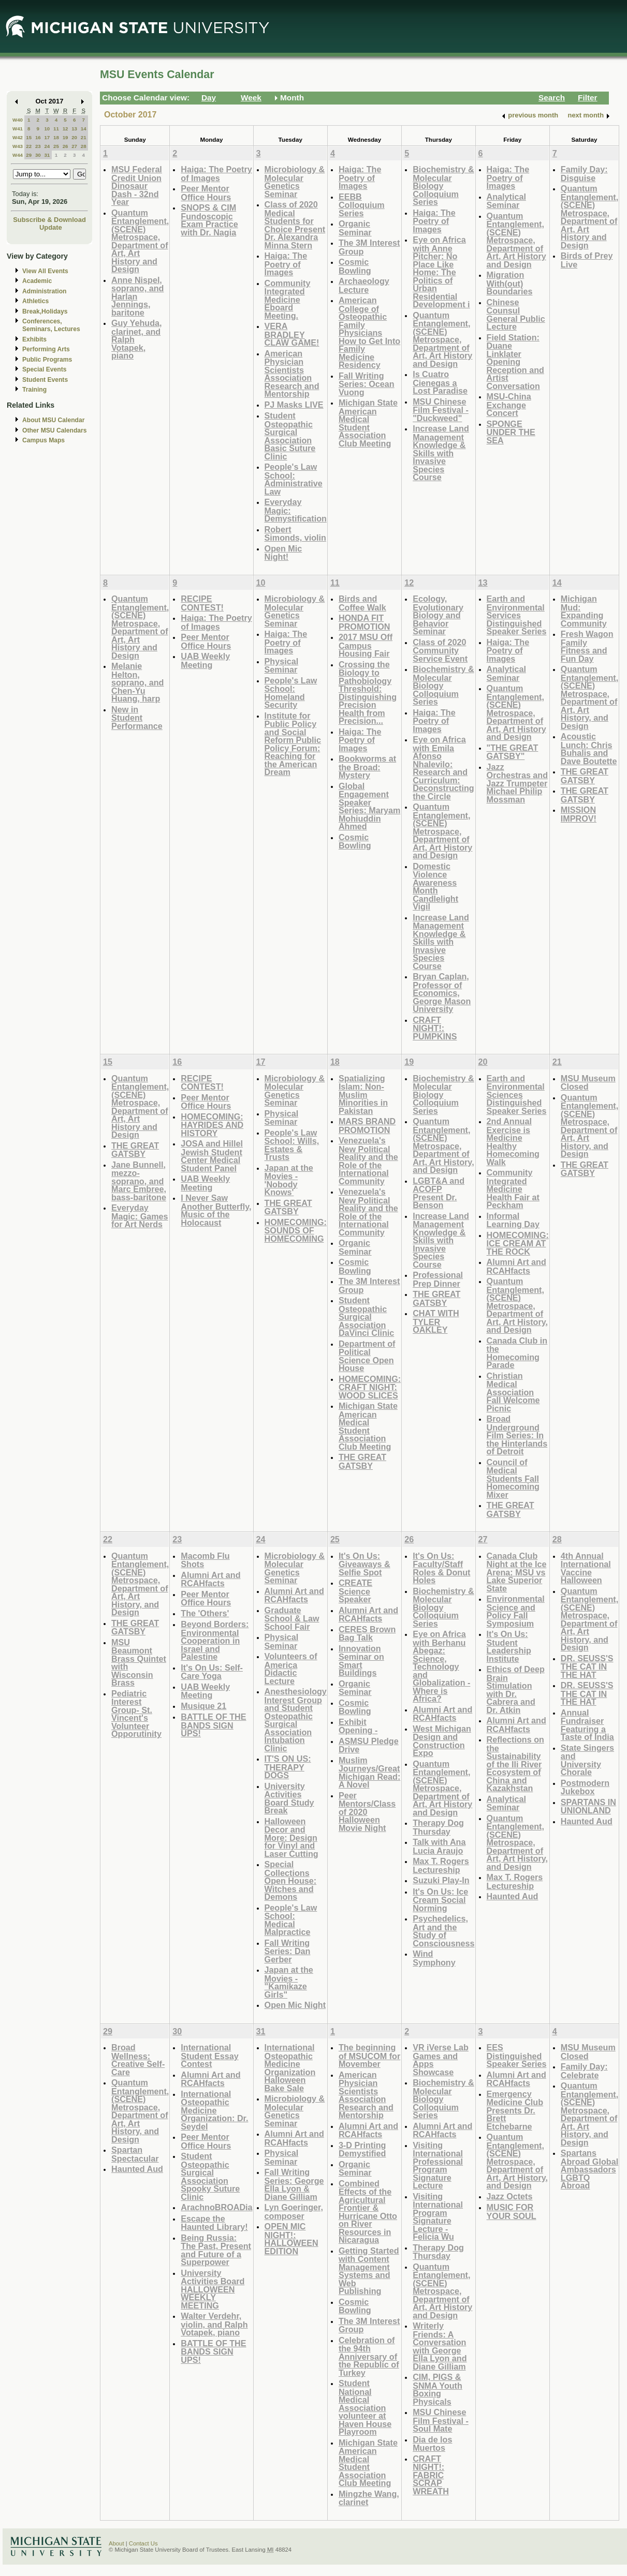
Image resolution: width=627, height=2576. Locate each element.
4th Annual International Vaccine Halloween (586, 1568)
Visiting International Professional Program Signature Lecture (438, 2165)
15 (29, 137)
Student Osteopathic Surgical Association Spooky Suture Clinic (210, 2176)
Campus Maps (43, 440)
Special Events (44, 369)
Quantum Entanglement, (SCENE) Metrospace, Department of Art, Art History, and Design (589, 697)
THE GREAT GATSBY (584, 776)
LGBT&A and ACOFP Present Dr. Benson (438, 1193)
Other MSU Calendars (54, 430)
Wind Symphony (434, 1958)
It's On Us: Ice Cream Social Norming (440, 1900)
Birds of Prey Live (587, 260)
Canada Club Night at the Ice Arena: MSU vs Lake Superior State (517, 1572)
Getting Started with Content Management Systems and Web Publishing (369, 2271)
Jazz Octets (510, 2196)
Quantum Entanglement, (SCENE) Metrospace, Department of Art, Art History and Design (140, 241)
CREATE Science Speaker (355, 1591)
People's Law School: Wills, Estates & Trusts (292, 1145)
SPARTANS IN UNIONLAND (588, 1806)
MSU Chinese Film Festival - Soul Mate (441, 2420)
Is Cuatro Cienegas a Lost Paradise (440, 382)
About (116, 2543)
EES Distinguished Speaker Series (517, 2055)
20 (74, 137)
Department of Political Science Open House (367, 1356)
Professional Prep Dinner (438, 1279)
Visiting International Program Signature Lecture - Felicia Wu (438, 2217)
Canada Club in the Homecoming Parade (517, 1353)
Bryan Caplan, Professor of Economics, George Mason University (442, 993)
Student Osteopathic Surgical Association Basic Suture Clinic (290, 436)
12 (65, 128)
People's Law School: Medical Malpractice (291, 1920)
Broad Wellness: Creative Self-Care (138, 2060)
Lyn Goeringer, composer (294, 2211)
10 (47, 128)
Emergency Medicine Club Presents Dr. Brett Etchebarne (515, 2110)
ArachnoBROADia (216, 2207)
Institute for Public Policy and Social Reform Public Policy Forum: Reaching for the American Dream (293, 744)
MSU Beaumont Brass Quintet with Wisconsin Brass (138, 1662)
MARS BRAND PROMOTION (367, 1125)
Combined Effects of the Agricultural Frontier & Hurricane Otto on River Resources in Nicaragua (368, 2212)
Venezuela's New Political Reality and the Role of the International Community (368, 1161)
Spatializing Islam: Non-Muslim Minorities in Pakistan (363, 1094)
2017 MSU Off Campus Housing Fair (365, 645)
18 (56, 137)
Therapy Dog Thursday (438, 1827)
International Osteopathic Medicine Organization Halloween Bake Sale (290, 2068)
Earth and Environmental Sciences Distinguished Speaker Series (517, 1094)
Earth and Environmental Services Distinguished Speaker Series (517, 615)
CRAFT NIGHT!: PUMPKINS (435, 1028)
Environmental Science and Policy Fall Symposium (516, 1611)
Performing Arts (46, 349)
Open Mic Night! (283, 553)
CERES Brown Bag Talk (367, 1634)
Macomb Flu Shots (205, 1560)
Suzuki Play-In (441, 1880)
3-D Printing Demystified (362, 2149)
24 (47, 146)
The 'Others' (205, 1613)
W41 (17, 128)
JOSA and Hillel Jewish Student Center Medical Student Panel (212, 1156)
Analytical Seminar (506, 201)
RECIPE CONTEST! (202, 603)
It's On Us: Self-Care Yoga (212, 1672)
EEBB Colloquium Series (362, 205)
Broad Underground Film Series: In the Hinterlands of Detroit (517, 1435)
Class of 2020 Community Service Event (440, 650)
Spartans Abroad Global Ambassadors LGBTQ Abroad (589, 2169)
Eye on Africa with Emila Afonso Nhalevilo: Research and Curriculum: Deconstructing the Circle (443, 768)
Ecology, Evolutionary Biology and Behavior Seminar (438, 615)
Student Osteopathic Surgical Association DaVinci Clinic (366, 1316)
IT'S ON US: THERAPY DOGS (288, 1767)
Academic (37, 281)
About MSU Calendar (53, 420)
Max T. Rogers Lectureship (441, 1865)
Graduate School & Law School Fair (292, 1618)
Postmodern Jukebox (585, 1787)
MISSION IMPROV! (578, 814)
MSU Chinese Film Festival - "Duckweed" (441, 410)
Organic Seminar (355, 228)
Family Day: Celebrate (584, 2071)
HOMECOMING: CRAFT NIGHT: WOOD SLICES (370, 1387)
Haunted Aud (512, 1896)
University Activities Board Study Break (289, 1798)
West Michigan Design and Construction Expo (442, 1741)
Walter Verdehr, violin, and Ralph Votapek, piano (214, 2324)
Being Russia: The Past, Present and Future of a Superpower (216, 2250)
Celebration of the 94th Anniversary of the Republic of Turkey (369, 2356)
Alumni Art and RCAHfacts (516, 1266)
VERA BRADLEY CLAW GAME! (292, 334)
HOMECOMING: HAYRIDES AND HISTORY (212, 1125)
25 (56, 146)
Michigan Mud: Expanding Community (584, 611)
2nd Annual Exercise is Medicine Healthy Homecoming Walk (513, 1141)
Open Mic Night (295, 2004)
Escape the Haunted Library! (214, 2223)
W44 (17, 155)
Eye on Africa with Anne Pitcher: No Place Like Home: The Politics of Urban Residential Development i (441, 272)
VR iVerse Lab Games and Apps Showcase (441, 2060)
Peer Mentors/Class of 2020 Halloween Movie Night (367, 1812)
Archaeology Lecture (364, 285)
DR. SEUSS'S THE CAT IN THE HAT (587, 1666)
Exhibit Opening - (358, 1726)
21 (83, 137)
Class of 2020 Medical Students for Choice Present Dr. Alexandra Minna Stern (295, 225)
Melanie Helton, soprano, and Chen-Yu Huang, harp (137, 682)
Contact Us (143, 2543)
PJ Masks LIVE (294, 404)
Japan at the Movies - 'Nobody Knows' (289, 1180)
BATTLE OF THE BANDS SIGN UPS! (213, 1725)
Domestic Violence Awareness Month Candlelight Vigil (435, 886)
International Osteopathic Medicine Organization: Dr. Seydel (214, 2110)
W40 (17, 120)
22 (29, 146)
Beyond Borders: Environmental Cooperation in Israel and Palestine (215, 1640)
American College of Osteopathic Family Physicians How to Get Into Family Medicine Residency (369, 332)
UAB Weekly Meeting (205, 660)
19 (65, 137)
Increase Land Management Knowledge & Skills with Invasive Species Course (441, 453)
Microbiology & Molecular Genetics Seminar (295, 182)
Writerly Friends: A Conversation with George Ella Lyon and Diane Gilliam (439, 2346)
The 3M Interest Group (369, 247)
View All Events (45, 271)
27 (74, 146)
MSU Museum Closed (588, 1083)
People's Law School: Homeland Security (291, 693)
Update (50, 227)
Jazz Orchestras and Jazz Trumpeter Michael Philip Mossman (517, 783)
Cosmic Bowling (355, 266)
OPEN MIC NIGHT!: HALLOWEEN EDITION (291, 2239)
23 (38, 146)
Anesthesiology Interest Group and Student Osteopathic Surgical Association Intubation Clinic (296, 1720)
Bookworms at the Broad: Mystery (367, 767)
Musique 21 (203, 1705)
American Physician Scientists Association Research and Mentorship (292, 374)
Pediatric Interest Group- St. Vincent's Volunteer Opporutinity (136, 1714)
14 (83, 128)
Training (34, 389)
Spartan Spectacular (135, 2154)
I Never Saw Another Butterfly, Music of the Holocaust (216, 1210)
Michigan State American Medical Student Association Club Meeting (368, 423)
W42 (17, 137)
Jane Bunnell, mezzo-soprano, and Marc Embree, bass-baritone (138, 1181)
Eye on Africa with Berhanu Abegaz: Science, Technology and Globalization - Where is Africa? (441, 1666)
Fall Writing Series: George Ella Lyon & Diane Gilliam (294, 2184)
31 (47, 155)
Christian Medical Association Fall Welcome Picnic (513, 1392)
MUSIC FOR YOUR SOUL (511, 2211)
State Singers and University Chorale (587, 1760)
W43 (17, 146)
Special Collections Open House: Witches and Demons (291, 1880)
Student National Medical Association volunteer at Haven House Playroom (365, 2407)
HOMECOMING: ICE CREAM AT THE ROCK (518, 1243)
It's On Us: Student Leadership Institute (509, 1646)
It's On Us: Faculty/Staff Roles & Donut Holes (441, 1568)
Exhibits (34, 339)
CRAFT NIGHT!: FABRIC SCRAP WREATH (431, 2475)
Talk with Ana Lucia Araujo (439, 1846)
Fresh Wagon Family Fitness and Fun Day (587, 646)
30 (38, 155)
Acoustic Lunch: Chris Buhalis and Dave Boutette (589, 749)
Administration (44, 291)
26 (65, 146)
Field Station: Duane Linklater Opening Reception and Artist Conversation (515, 362)
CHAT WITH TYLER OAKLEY (436, 1321)
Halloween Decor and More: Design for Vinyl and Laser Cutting (291, 1837)
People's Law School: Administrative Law (294, 479)
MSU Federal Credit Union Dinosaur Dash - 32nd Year (136, 185)
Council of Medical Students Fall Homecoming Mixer (513, 1478)
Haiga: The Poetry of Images (216, 174)
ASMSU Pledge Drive (369, 1745)
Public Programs (47, 359)
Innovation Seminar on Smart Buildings (361, 1661)
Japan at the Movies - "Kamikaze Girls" (289, 1982)
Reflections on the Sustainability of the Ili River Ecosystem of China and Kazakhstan (515, 1764)
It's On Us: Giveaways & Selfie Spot (364, 1564)
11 (56, 128)
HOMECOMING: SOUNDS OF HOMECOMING (296, 1230)
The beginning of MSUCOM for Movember (369, 2055)
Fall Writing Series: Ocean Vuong (367, 384)
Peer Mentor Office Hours (206, 193)
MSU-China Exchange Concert (509, 405)
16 (38, 137)
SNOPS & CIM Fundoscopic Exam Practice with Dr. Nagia (209, 220)
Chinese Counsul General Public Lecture (516, 314)
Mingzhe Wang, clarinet (369, 2498)
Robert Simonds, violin (295, 534)
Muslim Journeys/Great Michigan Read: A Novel (369, 1772)
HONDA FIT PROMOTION (364, 622)
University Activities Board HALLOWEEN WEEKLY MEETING (212, 2289)
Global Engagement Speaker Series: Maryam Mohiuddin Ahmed (369, 806)
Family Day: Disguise (584, 174)
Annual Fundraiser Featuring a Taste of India (587, 1725)
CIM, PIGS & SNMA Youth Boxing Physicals (437, 2389)
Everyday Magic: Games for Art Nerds (139, 1216)
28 (83, 146)
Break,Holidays (45, 311)
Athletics (35, 301)
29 (29, 155)
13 (74, 128)
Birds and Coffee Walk (362, 603)
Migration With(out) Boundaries (510, 283)
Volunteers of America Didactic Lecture (291, 1668)
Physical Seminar (282, 666)
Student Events (45, 379)
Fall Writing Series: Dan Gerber (288, 1951)
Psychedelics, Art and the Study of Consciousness (443, 1931)
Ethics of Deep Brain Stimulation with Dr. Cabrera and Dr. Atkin (516, 1689)
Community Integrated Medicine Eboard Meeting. (288, 299)
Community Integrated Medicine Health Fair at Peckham (513, 1189)
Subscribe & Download (49, 220)
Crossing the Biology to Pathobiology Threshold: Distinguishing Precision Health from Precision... (368, 693)
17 (47, 137)
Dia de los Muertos (432, 2444)
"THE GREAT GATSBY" (512, 752)
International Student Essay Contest (209, 2055)
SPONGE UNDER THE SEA (511, 432)
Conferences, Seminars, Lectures (51, 325)
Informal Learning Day (513, 1220)
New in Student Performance (137, 718)
